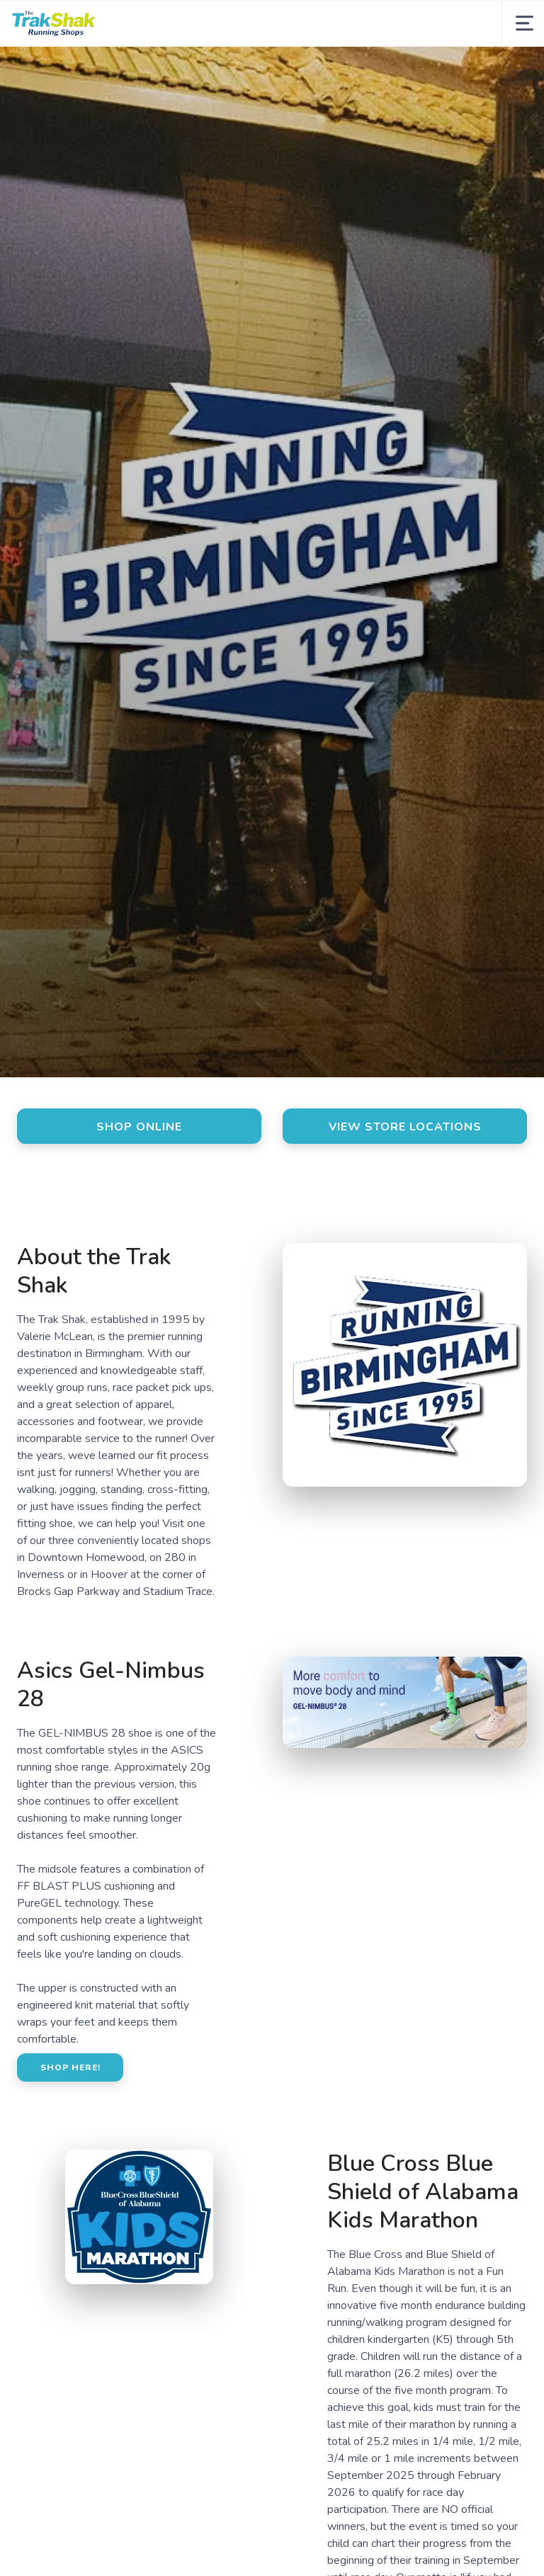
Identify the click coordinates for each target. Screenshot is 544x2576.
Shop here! (70, 2067)
